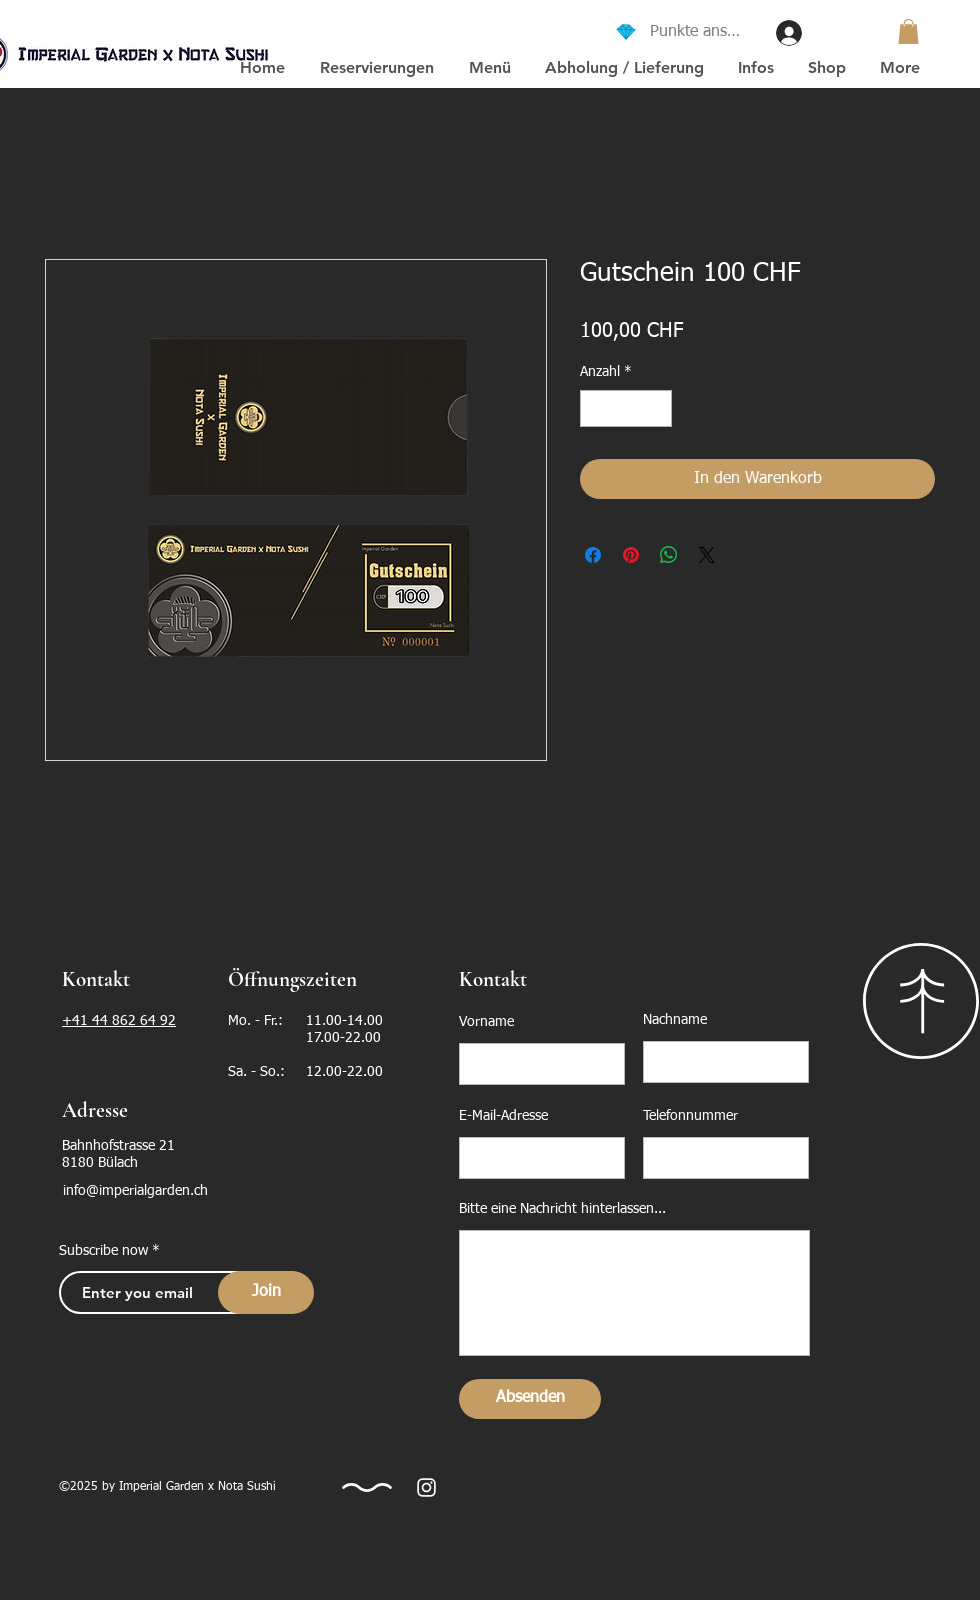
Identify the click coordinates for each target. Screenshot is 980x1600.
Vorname (486, 1022)
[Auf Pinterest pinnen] (631, 555)
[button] (908, 31)
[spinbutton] (626, 408)
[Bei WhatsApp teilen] (669, 555)
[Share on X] (707, 555)
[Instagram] (426, 1487)
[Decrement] (595, 408)
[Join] (266, 1292)
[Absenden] (530, 1399)
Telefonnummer (690, 1116)
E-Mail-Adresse (503, 1116)
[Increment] (656, 408)
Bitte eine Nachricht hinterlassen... (562, 1209)
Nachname (675, 1020)
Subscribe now (103, 1251)
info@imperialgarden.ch (135, 1191)
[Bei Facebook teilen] (593, 555)
